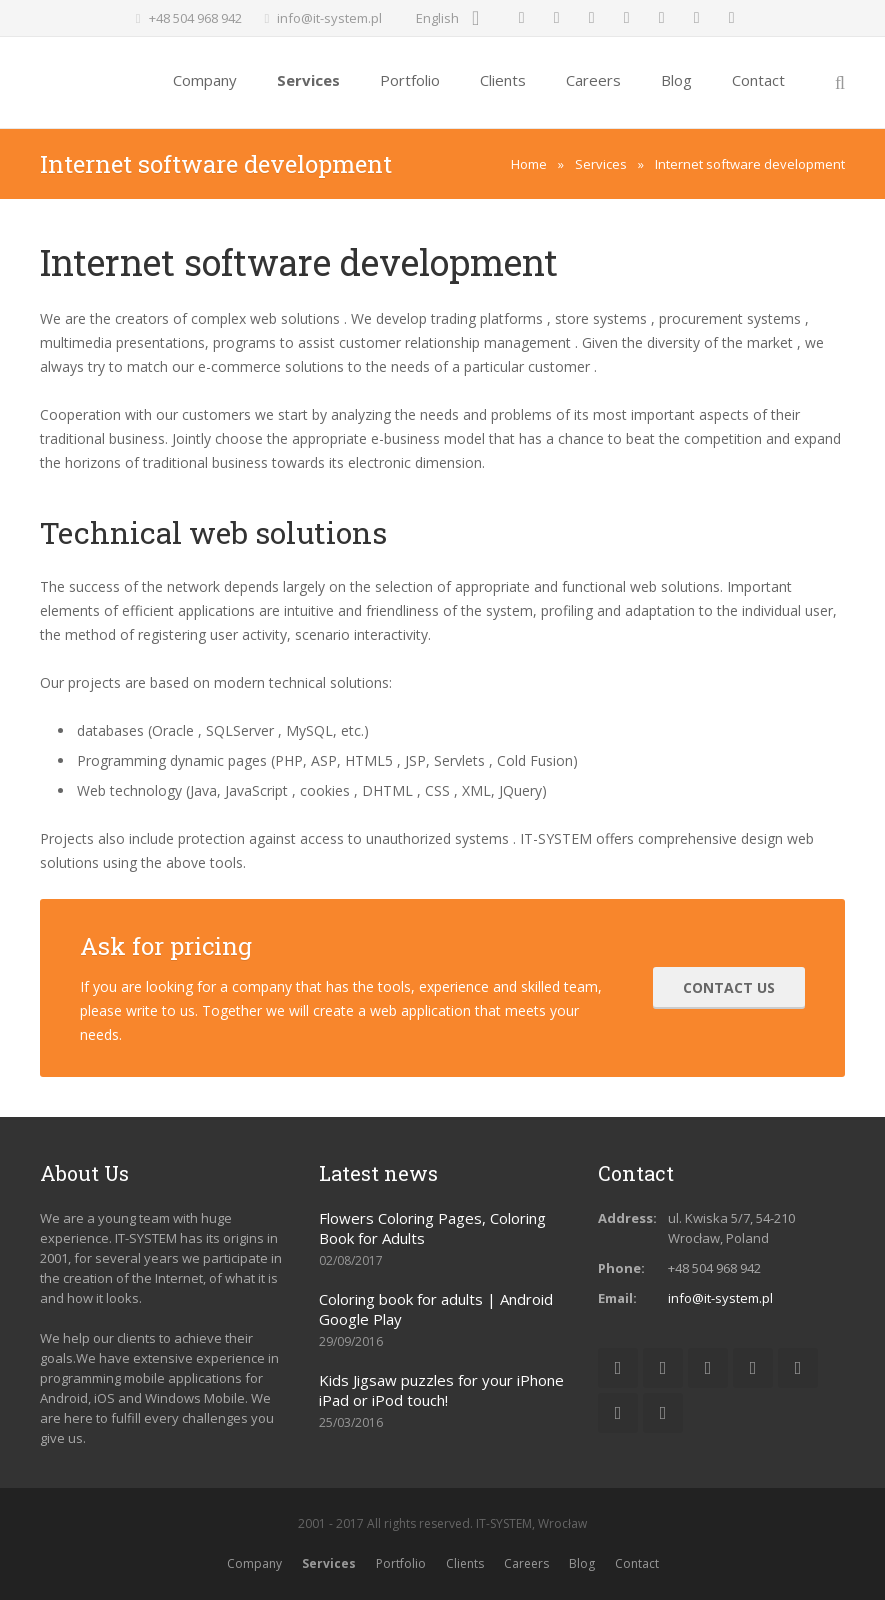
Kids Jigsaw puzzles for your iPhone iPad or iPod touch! (441, 1390)
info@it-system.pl (329, 18)
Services (601, 164)
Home (529, 164)
